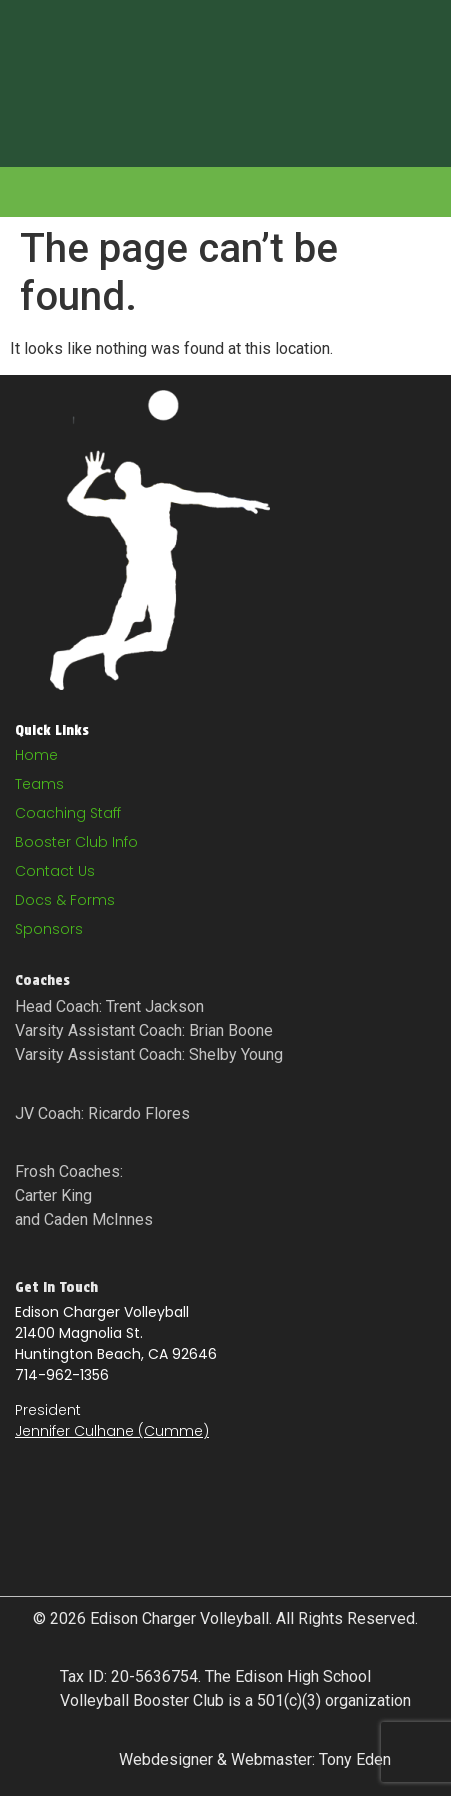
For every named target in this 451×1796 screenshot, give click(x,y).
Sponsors (49, 929)
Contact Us (55, 871)
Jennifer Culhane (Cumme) (112, 1431)
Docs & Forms (65, 900)
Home (36, 755)
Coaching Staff (68, 813)
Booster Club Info (76, 842)
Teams (39, 784)
